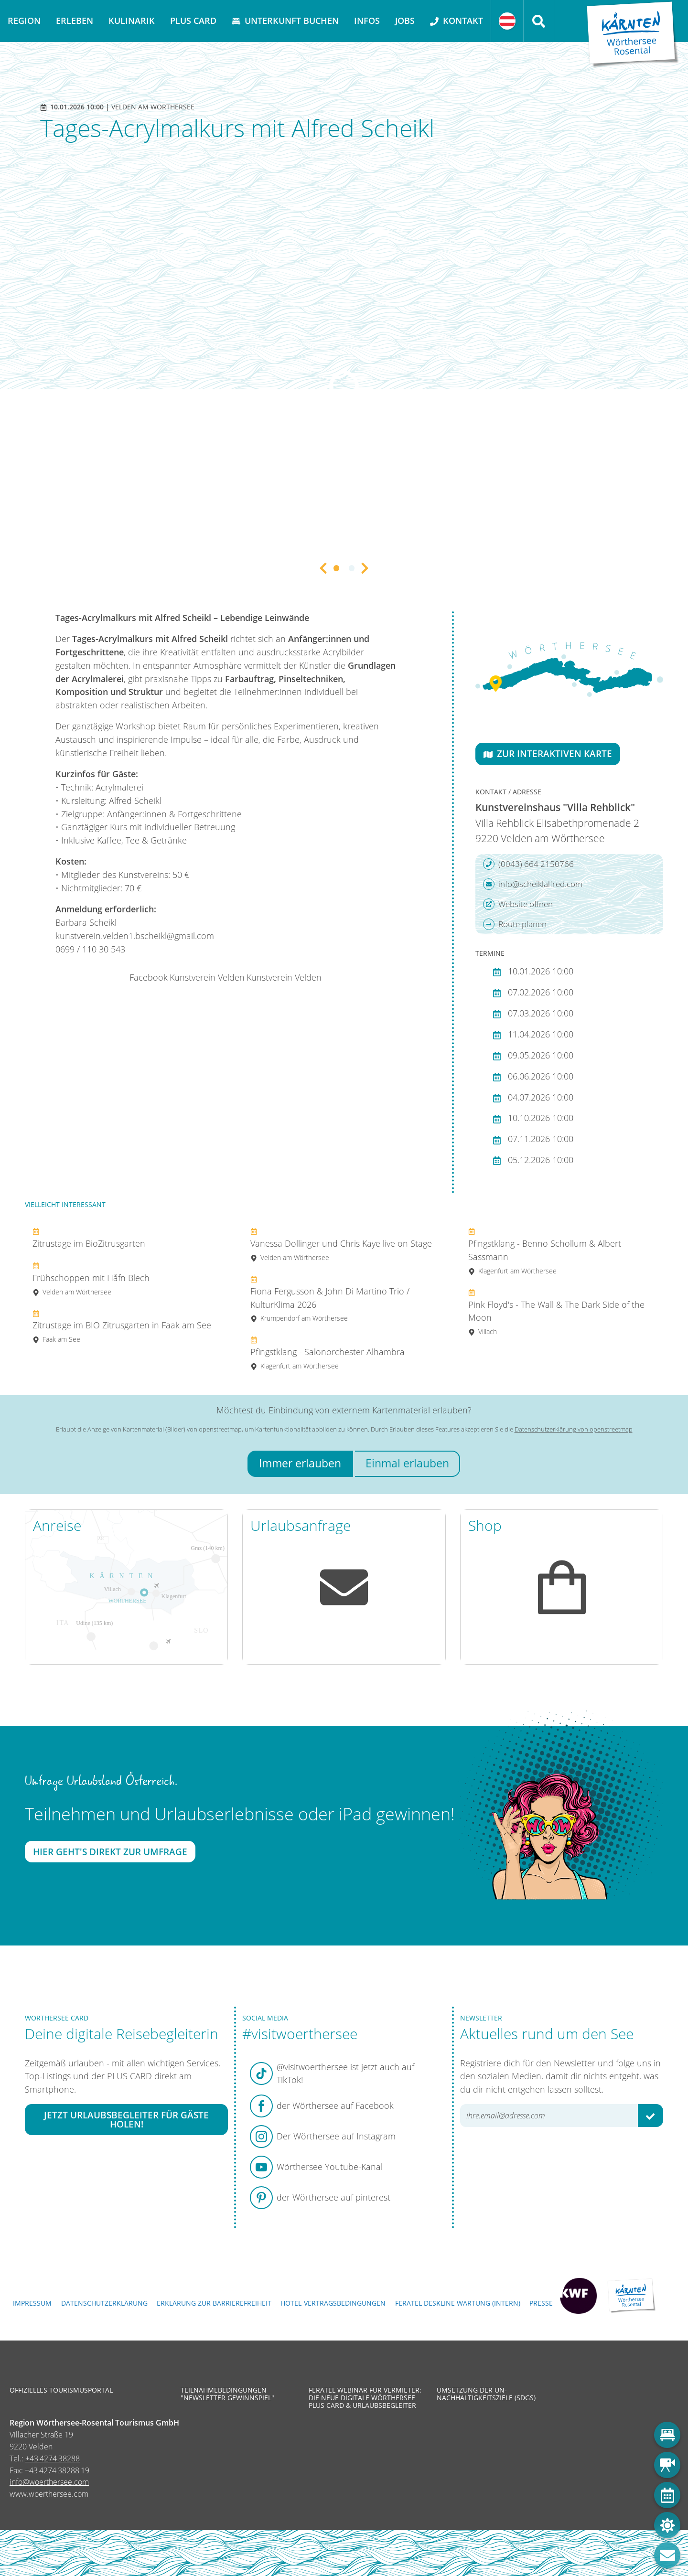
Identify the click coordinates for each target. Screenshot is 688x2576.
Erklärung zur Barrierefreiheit (214, 2303)
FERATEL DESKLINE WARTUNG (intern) (457, 2303)
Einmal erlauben (407, 1463)
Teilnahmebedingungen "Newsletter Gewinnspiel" (227, 2394)
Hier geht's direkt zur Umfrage (110, 1851)
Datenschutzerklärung (104, 2303)
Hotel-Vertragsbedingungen (333, 2303)
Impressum (32, 2303)
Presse (541, 2303)
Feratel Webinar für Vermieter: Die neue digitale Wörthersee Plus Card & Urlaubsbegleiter (365, 2398)
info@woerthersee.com (49, 2482)
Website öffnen (518, 904)
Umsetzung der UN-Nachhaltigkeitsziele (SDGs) (486, 2394)
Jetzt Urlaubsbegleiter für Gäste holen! (126, 2119)
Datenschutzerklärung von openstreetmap (574, 1429)
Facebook (148, 977)
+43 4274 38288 (52, 2458)
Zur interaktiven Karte (548, 753)
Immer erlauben (300, 1463)
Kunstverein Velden (207, 977)
